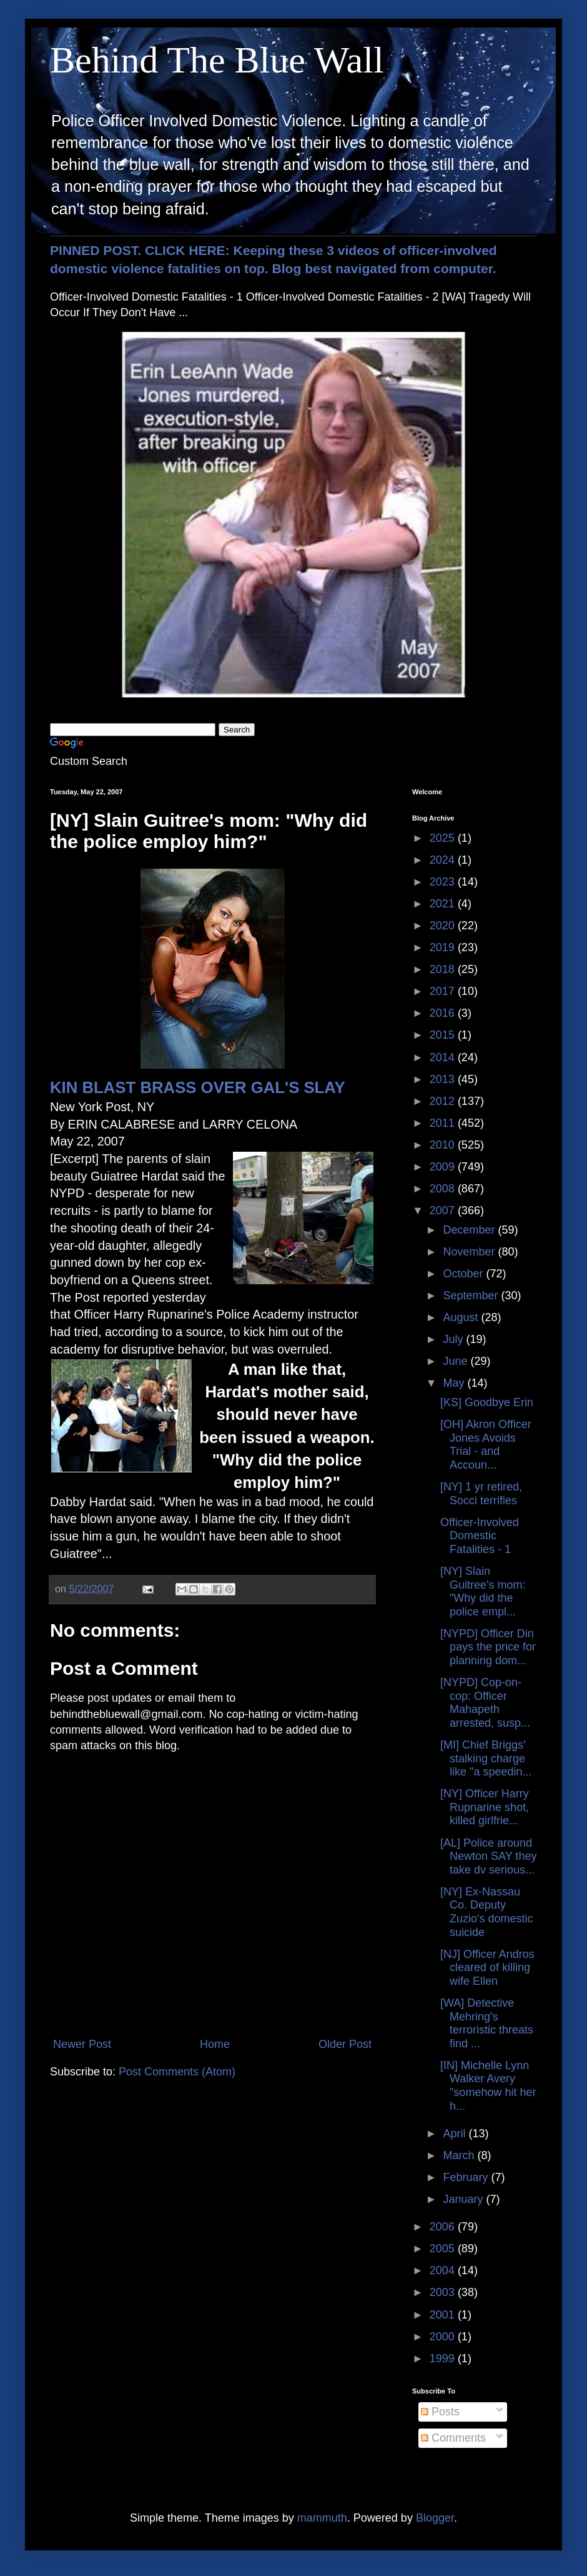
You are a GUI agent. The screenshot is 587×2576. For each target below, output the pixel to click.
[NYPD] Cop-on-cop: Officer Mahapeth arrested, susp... (485, 1702)
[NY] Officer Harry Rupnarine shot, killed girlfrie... (484, 1807)
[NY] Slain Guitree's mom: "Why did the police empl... (482, 1591)
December (470, 1230)
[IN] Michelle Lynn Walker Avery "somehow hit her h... (488, 2085)
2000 (444, 2336)
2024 (444, 860)
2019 (444, 947)
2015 (444, 1035)
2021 (444, 903)
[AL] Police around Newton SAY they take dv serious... (488, 1856)
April (455, 2133)
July (454, 1339)
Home (215, 2044)
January (464, 2199)
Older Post (345, 2044)
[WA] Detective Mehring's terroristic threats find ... (486, 2023)
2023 (444, 882)
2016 (444, 1013)
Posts (440, 2411)
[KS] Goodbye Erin (486, 1402)
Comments (453, 2438)
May (455, 1383)
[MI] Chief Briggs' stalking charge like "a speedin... (485, 1758)
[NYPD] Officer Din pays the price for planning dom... (488, 1647)
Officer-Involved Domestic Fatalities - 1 (479, 1535)
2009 (444, 1167)
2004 (444, 2270)
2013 (444, 1079)
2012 (444, 1101)
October (464, 1273)
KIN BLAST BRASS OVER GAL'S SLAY (197, 1087)
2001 (444, 2315)
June (456, 1361)
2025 (444, 838)
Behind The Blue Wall (217, 60)
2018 (444, 969)
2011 (444, 1123)
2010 (444, 1145)
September (472, 1295)
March (460, 2155)
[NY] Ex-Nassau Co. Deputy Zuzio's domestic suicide (486, 1912)
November (470, 1252)
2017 (444, 991)
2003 (444, 2292)
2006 (444, 2226)
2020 (444, 925)
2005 (444, 2248)
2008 (444, 1188)
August (462, 1317)
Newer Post (82, 2044)
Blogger (435, 2518)
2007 (444, 1210)
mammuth (322, 2518)
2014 (444, 1057)
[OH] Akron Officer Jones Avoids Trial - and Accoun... (485, 1444)
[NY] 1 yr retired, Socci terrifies (481, 1493)
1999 (444, 2358)
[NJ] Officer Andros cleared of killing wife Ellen (487, 1967)
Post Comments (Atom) (177, 2071)
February (467, 2177)
